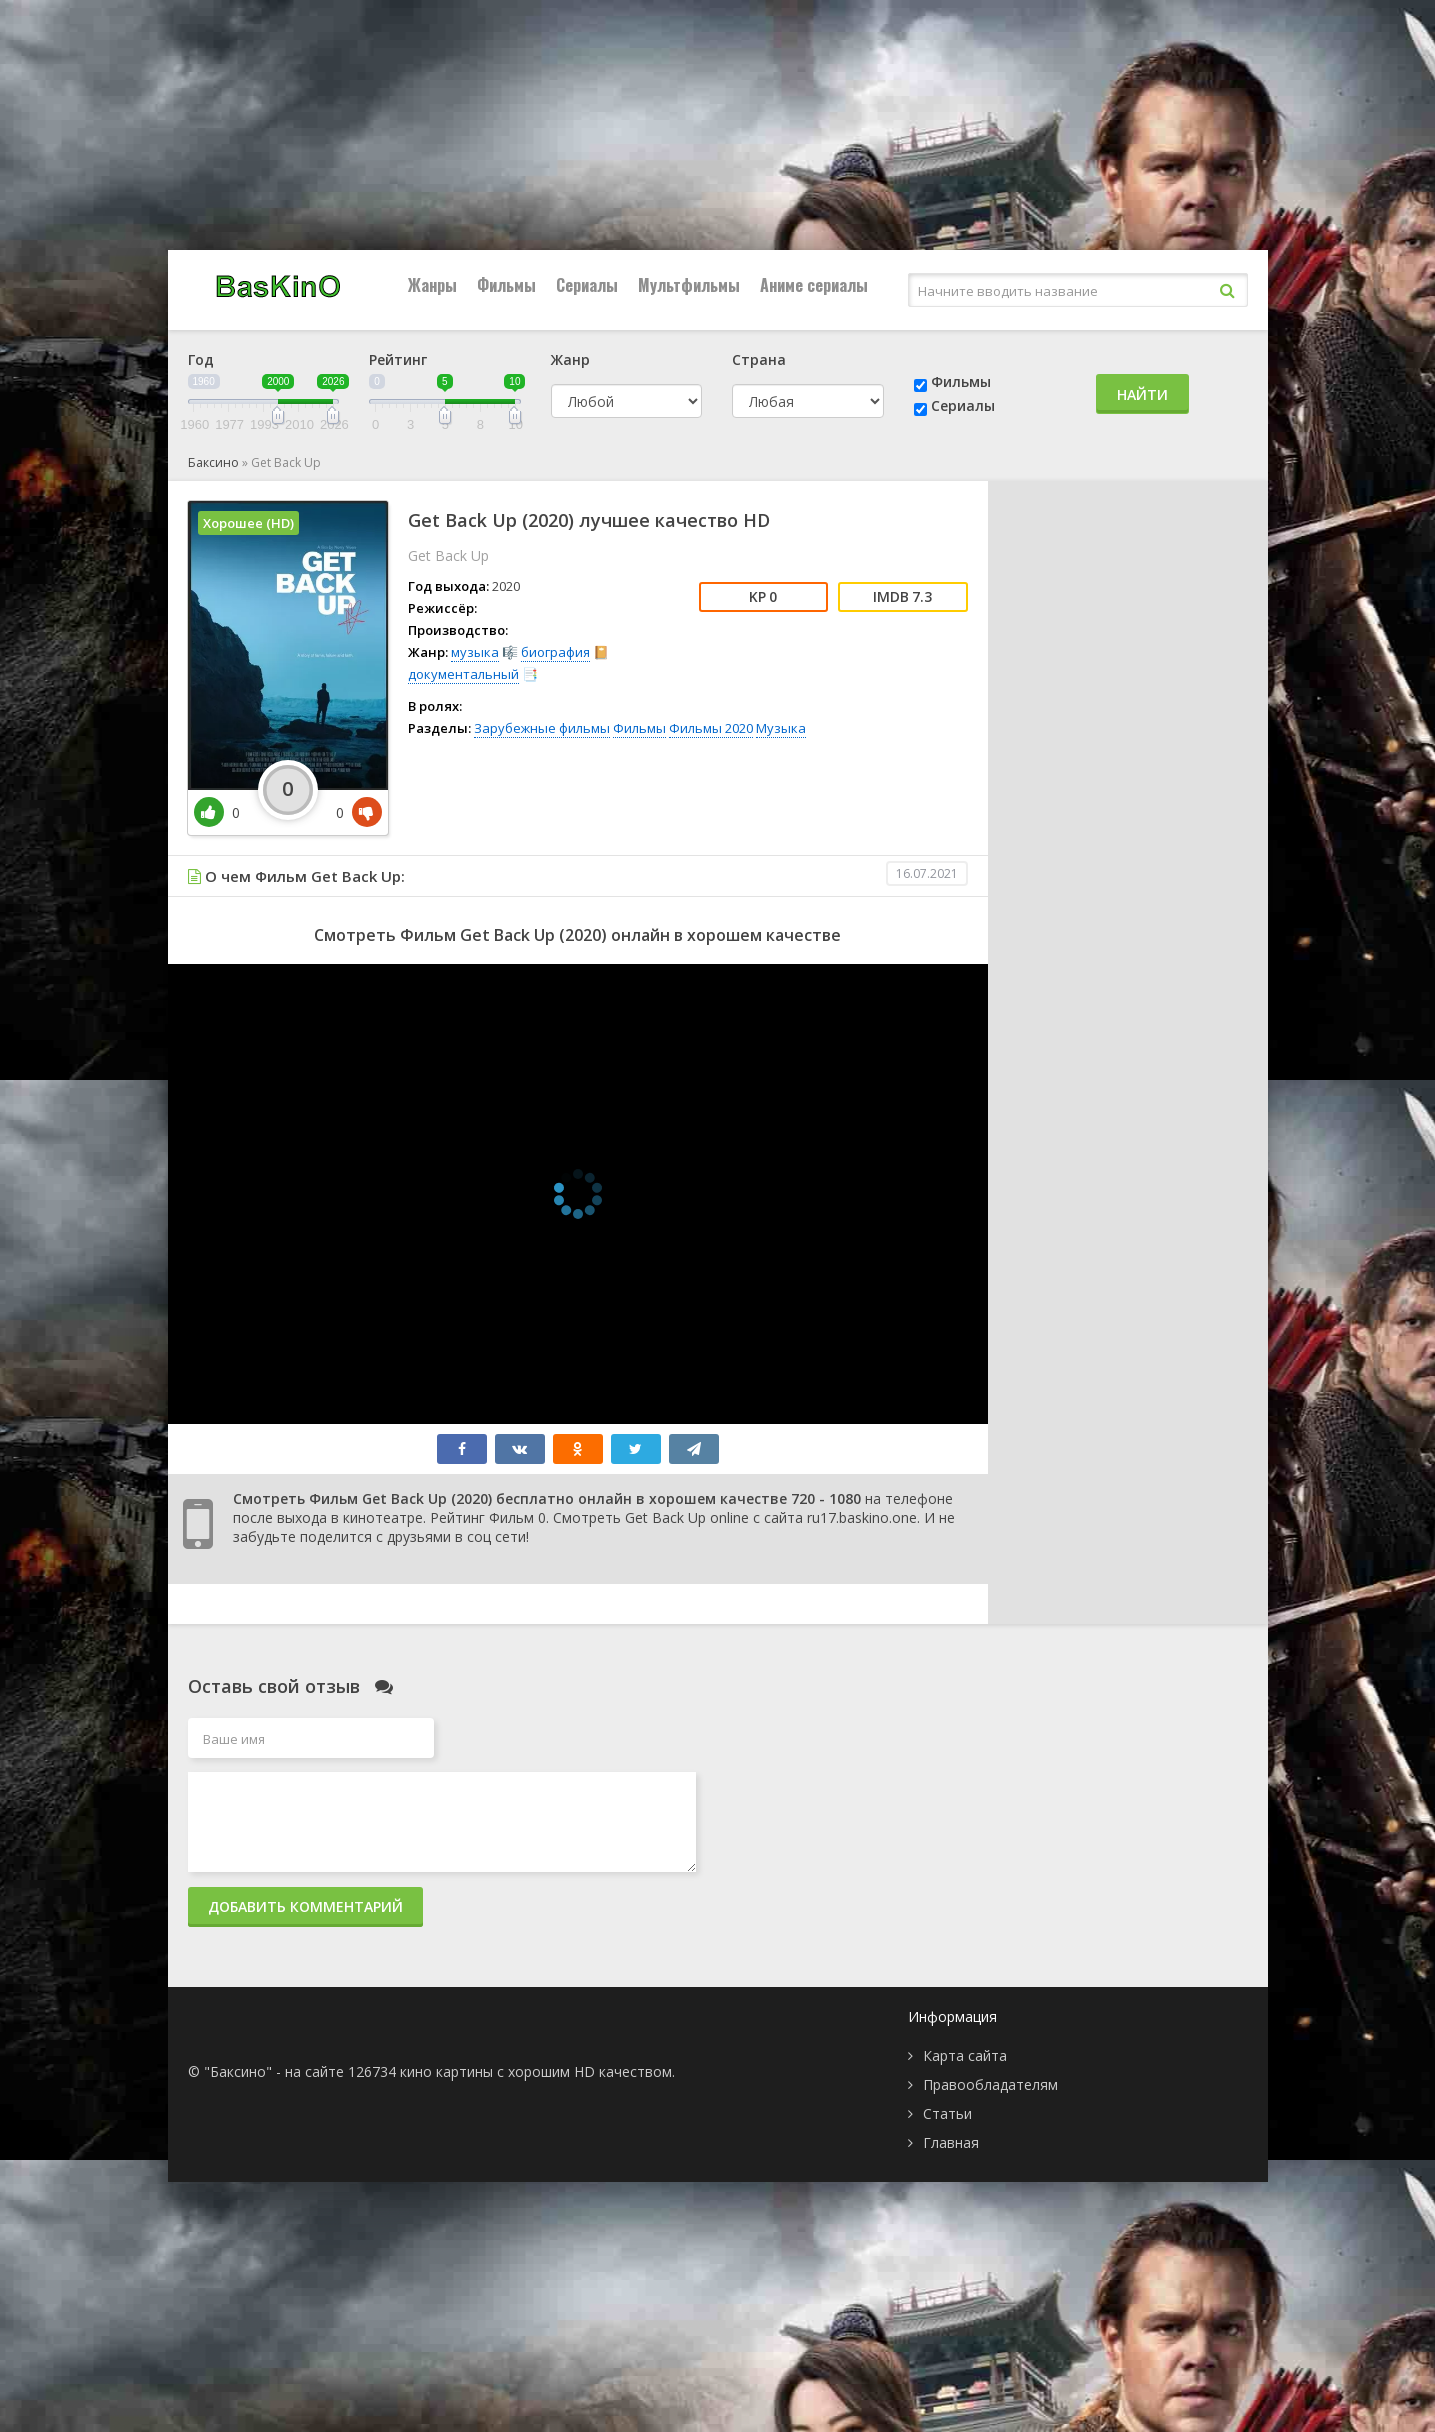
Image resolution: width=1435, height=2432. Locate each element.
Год (201, 359)
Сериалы (587, 285)
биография (555, 652)
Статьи (947, 2113)
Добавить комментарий (305, 1906)
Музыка (781, 728)
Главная (951, 2142)
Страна (759, 359)
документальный (463, 674)
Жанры (432, 285)
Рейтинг (398, 359)
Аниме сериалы (814, 285)
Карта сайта (965, 2055)
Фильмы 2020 (711, 728)
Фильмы (506, 285)
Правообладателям (990, 2084)
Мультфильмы (689, 285)
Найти (1142, 394)
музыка (475, 652)
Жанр (570, 359)
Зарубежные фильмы (542, 728)
